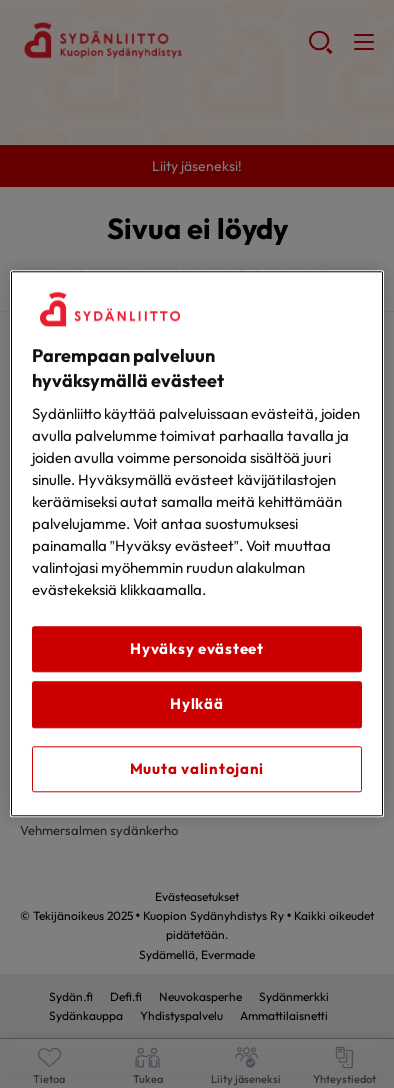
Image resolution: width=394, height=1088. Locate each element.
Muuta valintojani (197, 768)
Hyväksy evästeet (197, 648)
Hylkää (196, 704)
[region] (197, 543)
